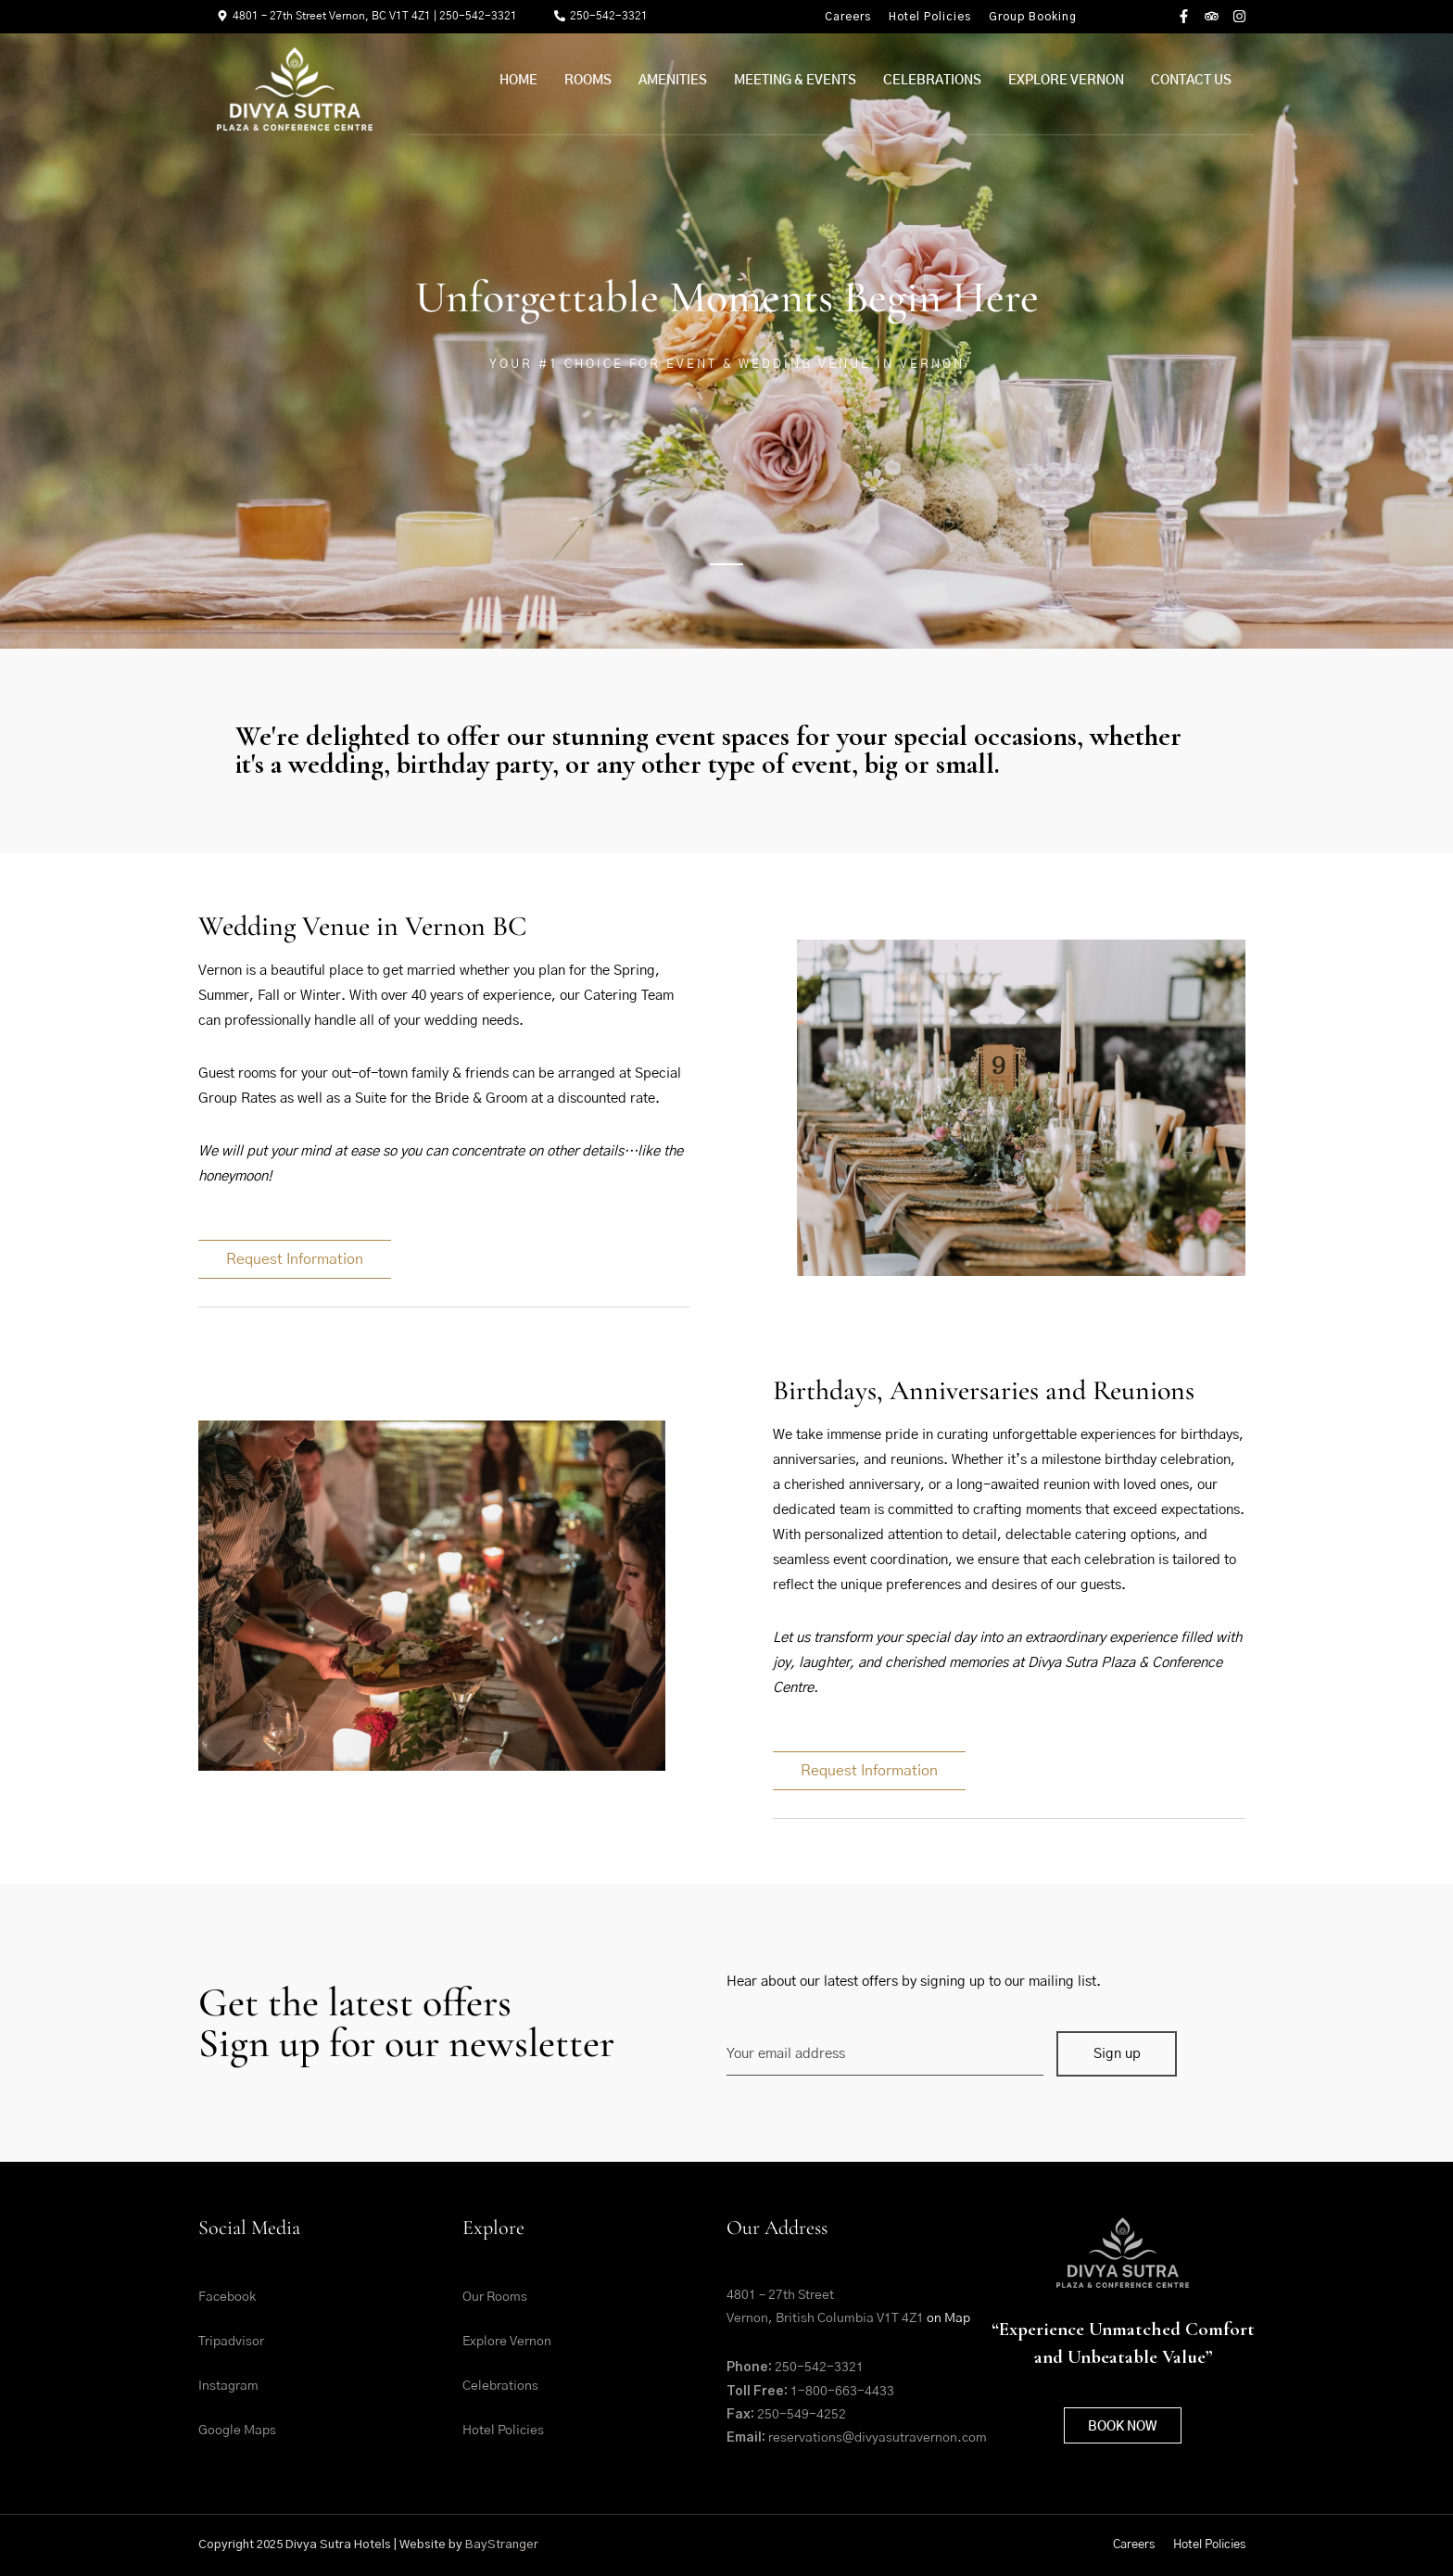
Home (518, 80)
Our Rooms (494, 2297)
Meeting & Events (795, 80)
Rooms (588, 80)
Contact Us (1191, 80)
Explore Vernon (1066, 80)
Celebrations (932, 80)
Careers (848, 16)
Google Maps (237, 2430)
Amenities (672, 80)
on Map (947, 2318)
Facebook (227, 2297)
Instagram (228, 2386)
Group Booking (1033, 16)
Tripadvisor (231, 2341)
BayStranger (501, 2545)
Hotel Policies (930, 16)
